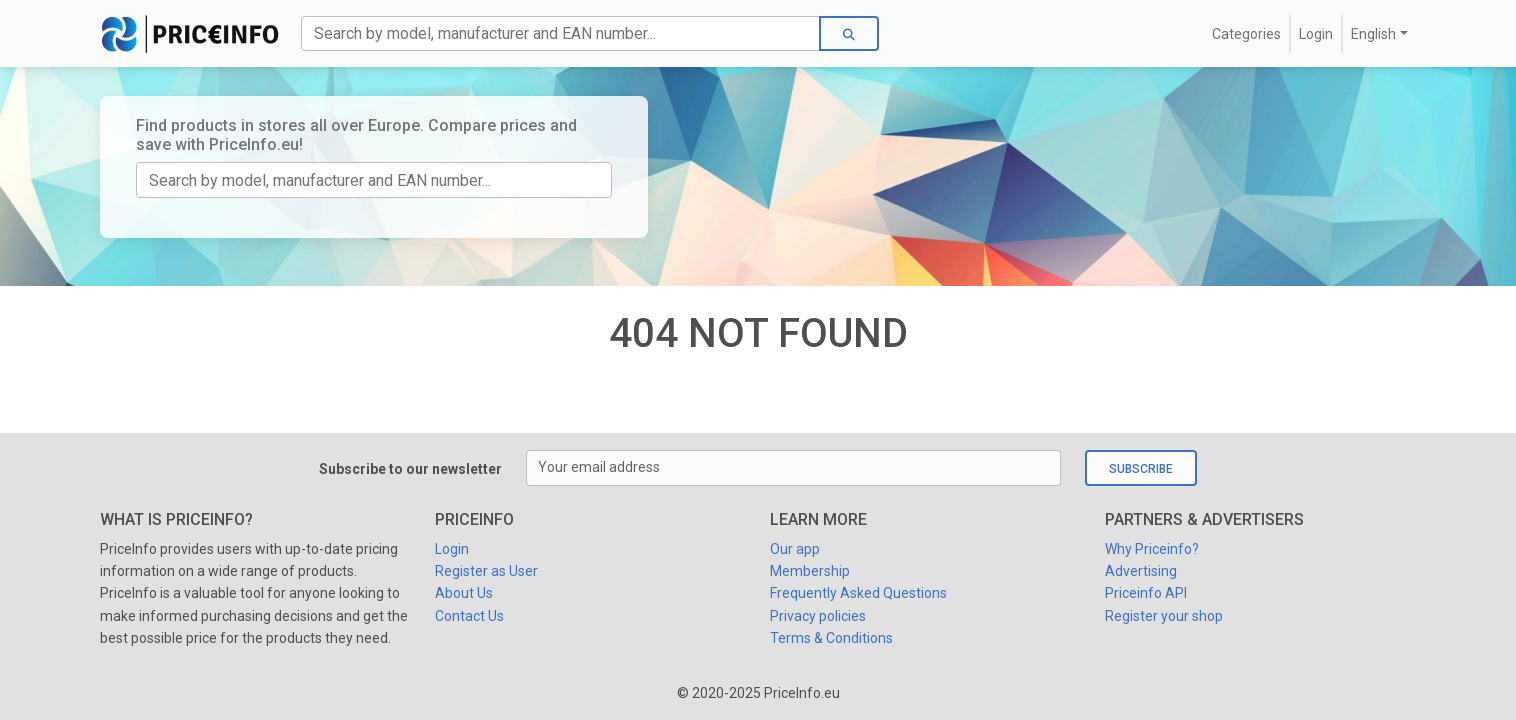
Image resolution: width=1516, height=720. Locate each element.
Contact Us (469, 616)
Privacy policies (818, 616)
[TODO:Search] (374, 180)
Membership (810, 571)
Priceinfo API (1146, 593)
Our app (795, 549)
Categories (1246, 34)
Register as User (486, 571)
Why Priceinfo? (1152, 549)
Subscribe (1141, 469)
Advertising (1141, 571)
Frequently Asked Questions (858, 593)
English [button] (1373, 34)
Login (1316, 34)
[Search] (560, 33)
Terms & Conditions (831, 638)
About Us (464, 593)
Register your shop (1164, 616)
